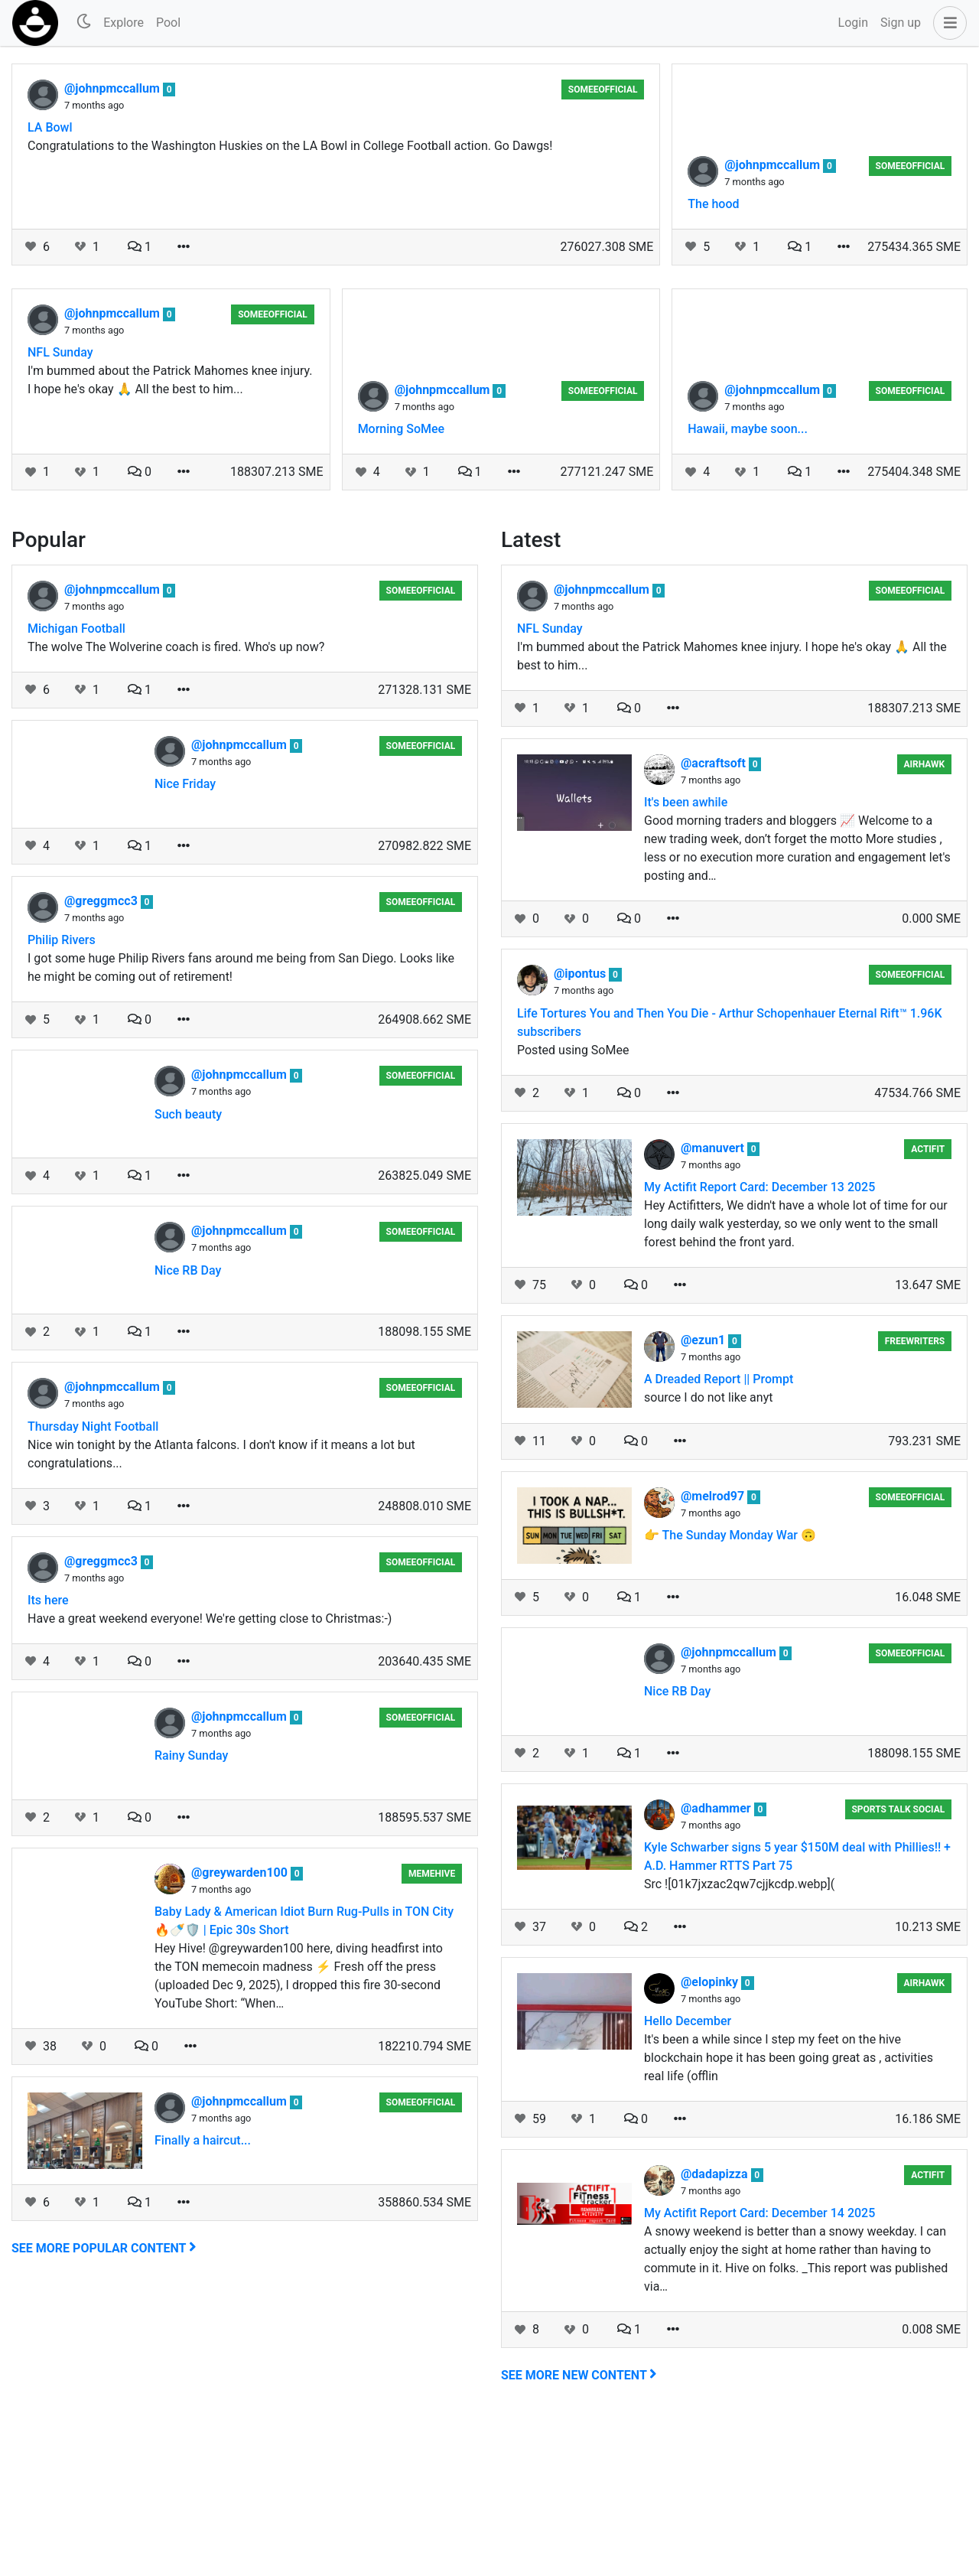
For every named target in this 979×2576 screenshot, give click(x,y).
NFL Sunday (60, 505)
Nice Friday (185, 937)
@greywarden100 (241, 2025)
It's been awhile (685, 955)
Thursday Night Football (93, 1579)
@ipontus (581, 1126)
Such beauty (188, 1267)
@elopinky (711, 2135)
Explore (123, 22)
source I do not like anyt (708, 1550)
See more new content (579, 2528)
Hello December (687, 2174)
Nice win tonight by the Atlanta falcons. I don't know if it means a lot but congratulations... (221, 1607)
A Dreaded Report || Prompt (718, 1532)
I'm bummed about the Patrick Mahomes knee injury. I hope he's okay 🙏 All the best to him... (170, 532)
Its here (48, 1753)
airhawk (924, 917)
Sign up (900, 22)
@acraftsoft (715, 916)
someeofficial (603, 89)
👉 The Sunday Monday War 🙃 (730, 1688)
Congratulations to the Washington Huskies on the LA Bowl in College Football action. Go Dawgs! (290, 145)
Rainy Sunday (191, 1908)
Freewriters (915, 1494)
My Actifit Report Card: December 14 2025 (759, 2366)
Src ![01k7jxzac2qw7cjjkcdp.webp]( (739, 2037)
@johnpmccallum (113, 88)
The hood (713, 357)
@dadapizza (716, 2327)
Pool (168, 22)
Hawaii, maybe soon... (748, 582)
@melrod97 (714, 1649)
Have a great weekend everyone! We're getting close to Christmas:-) (210, 1771)
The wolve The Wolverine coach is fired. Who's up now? (176, 800)
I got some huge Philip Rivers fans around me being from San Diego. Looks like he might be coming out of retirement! (241, 1120)
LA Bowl (50, 127)
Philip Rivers (62, 1093)
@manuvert (714, 1301)
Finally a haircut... (202, 2293)
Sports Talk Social (898, 1962)
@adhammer (717, 1961)
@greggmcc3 (102, 1054)
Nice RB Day (187, 1423)
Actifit (928, 1302)
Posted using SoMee (573, 1203)
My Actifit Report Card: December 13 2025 (759, 1340)
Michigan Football (76, 781)
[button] (947, 23)
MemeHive (431, 2026)
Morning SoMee (401, 582)
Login (853, 22)
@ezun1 (704, 1493)
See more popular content (104, 2401)
